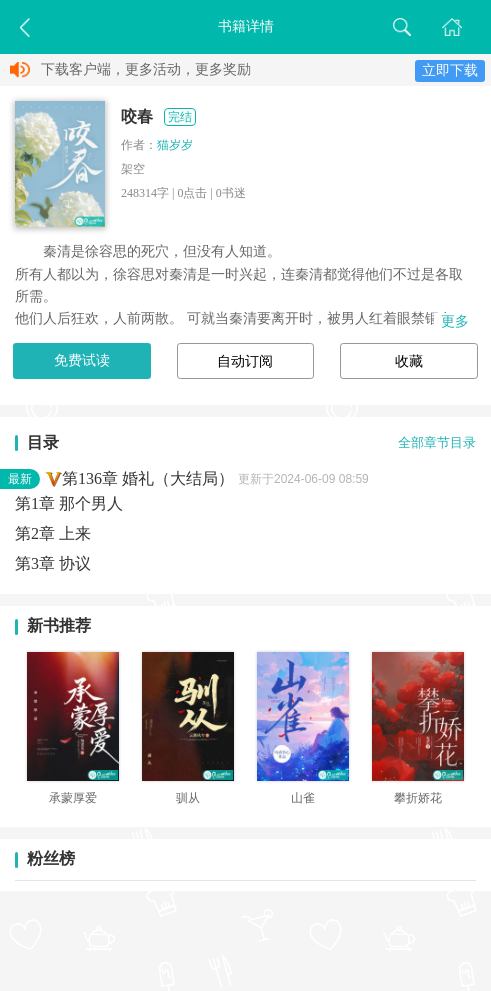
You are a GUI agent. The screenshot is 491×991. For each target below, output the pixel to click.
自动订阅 (245, 361)
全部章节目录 (437, 443)
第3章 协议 (53, 563)
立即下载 (450, 70)
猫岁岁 (175, 145)
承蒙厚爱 (73, 798)
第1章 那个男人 (69, 503)
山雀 (303, 798)
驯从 (188, 798)
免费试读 (82, 360)
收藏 (409, 361)
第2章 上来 (53, 533)
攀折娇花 (418, 798)
